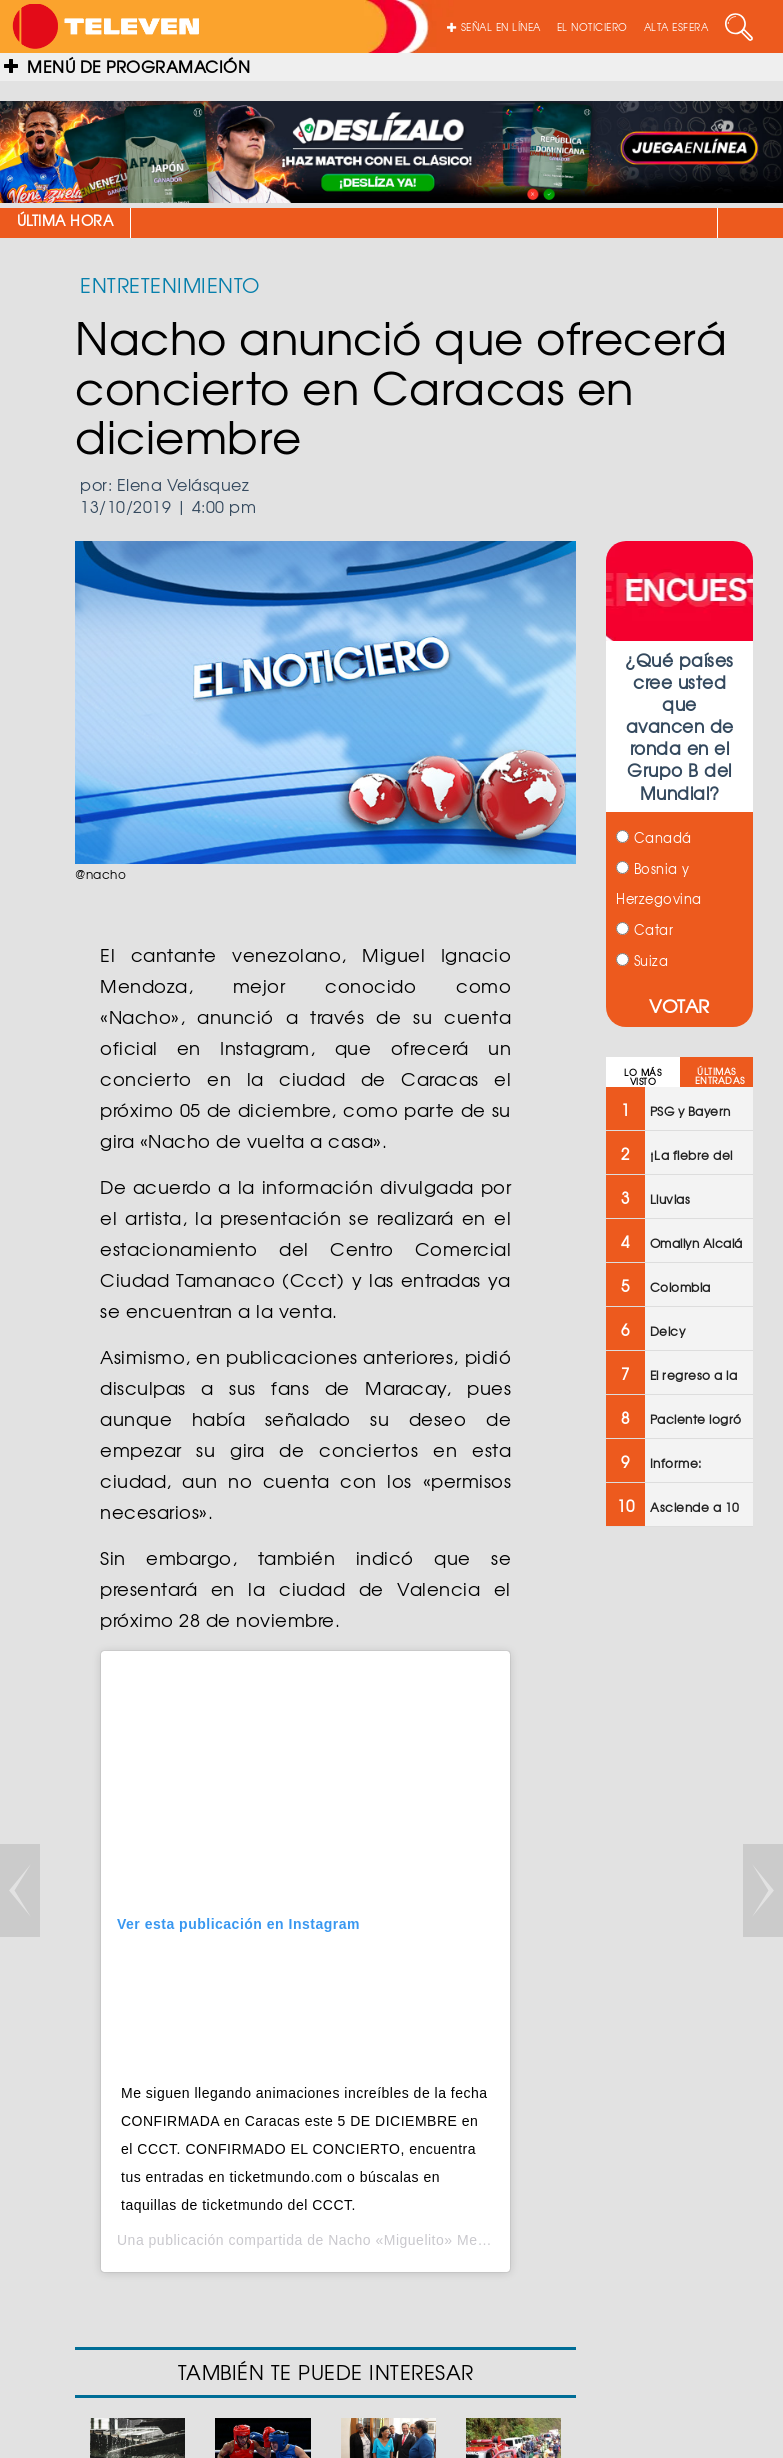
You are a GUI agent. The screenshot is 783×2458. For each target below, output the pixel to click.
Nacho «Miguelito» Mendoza (423, 2240)
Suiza (642, 960)
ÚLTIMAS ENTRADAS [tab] (720, 1076)
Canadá (654, 837)
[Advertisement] (692, 1862)
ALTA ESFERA (676, 26)
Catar (644, 929)
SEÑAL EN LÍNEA (494, 26)
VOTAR (679, 1005)
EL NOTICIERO (592, 26)
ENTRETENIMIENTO (170, 284)
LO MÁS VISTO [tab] (642, 1077)
